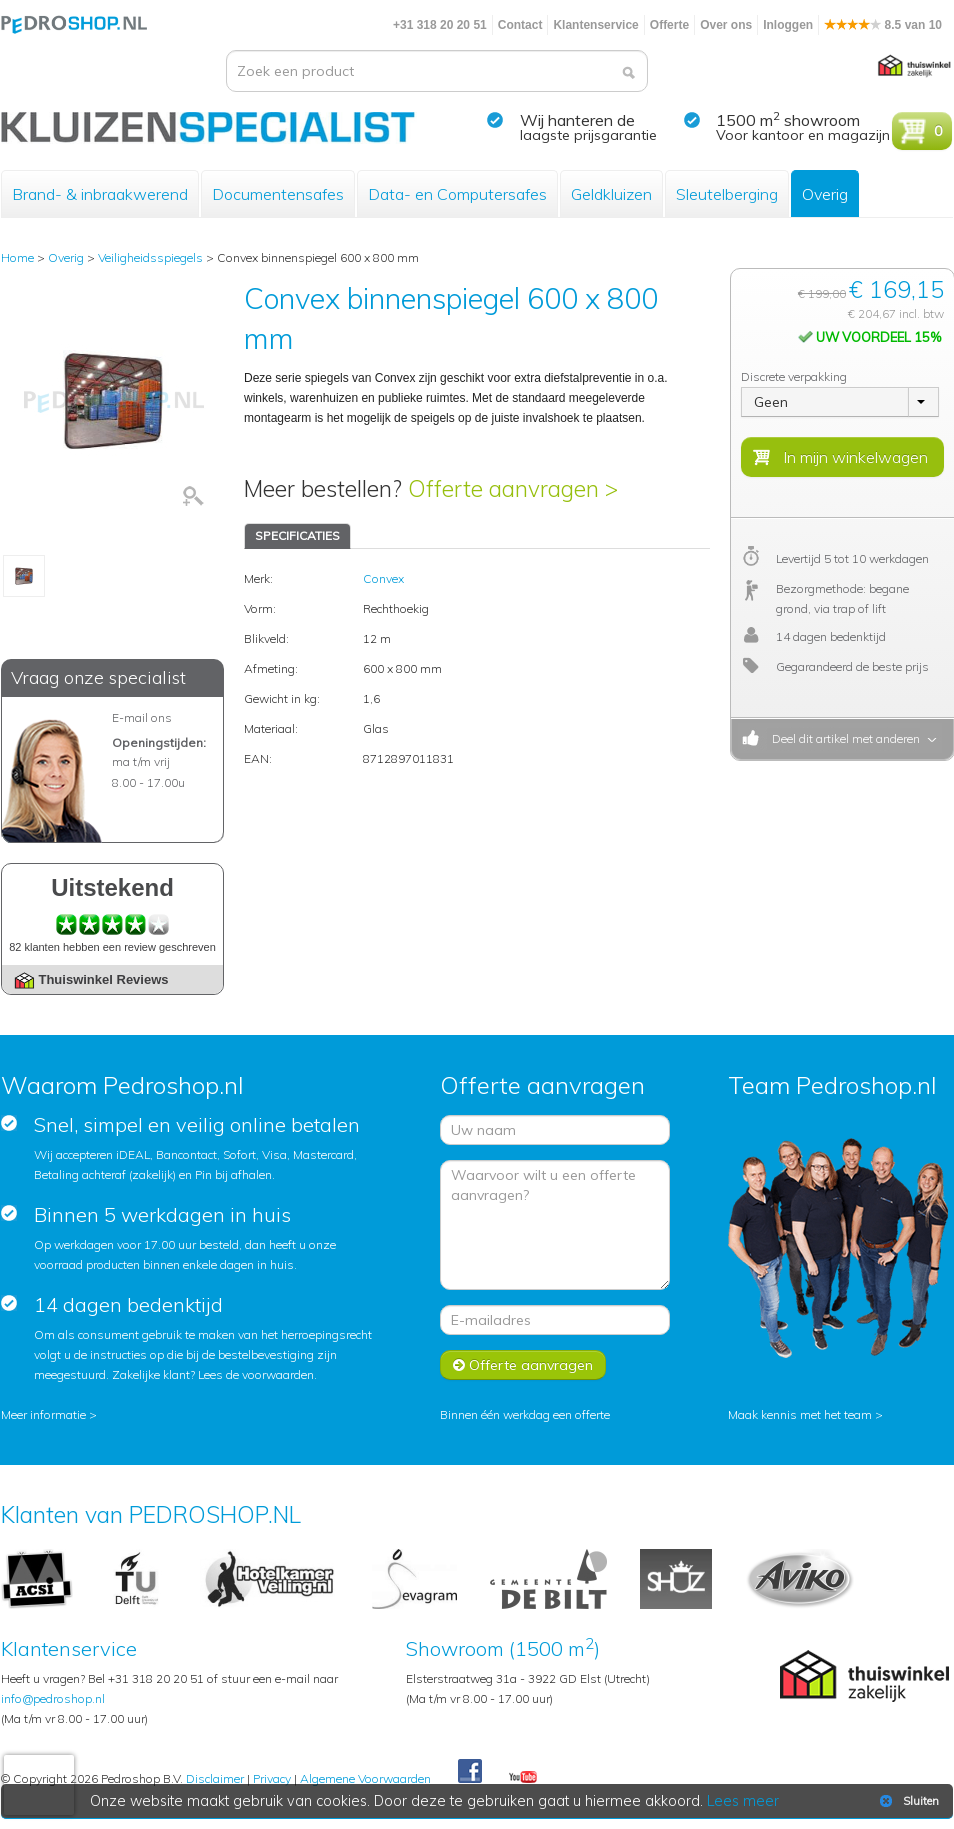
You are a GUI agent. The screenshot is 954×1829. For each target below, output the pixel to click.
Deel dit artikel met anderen (843, 738)
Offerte (669, 25)
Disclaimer (215, 1778)
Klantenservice (595, 25)
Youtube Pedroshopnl (523, 1778)
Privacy (272, 1778)
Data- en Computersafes (457, 194)
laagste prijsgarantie (588, 135)
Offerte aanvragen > (513, 488)
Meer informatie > (49, 1414)
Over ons (726, 25)
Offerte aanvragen (523, 1365)
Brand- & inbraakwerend (100, 194)
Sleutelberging (727, 194)
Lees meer (744, 1801)
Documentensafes (278, 194)
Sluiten (907, 1801)
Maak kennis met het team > (805, 1414)
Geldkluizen (611, 194)
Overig (825, 194)
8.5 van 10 (883, 25)
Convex (383, 578)
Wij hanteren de (577, 120)
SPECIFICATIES (297, 535)
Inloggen (788, 25)
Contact (520, 25)
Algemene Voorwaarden (365, 1778)
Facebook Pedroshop (470, 1772)
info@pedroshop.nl (53, 1698)
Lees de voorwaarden (256, 1374)
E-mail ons (142, 717)
